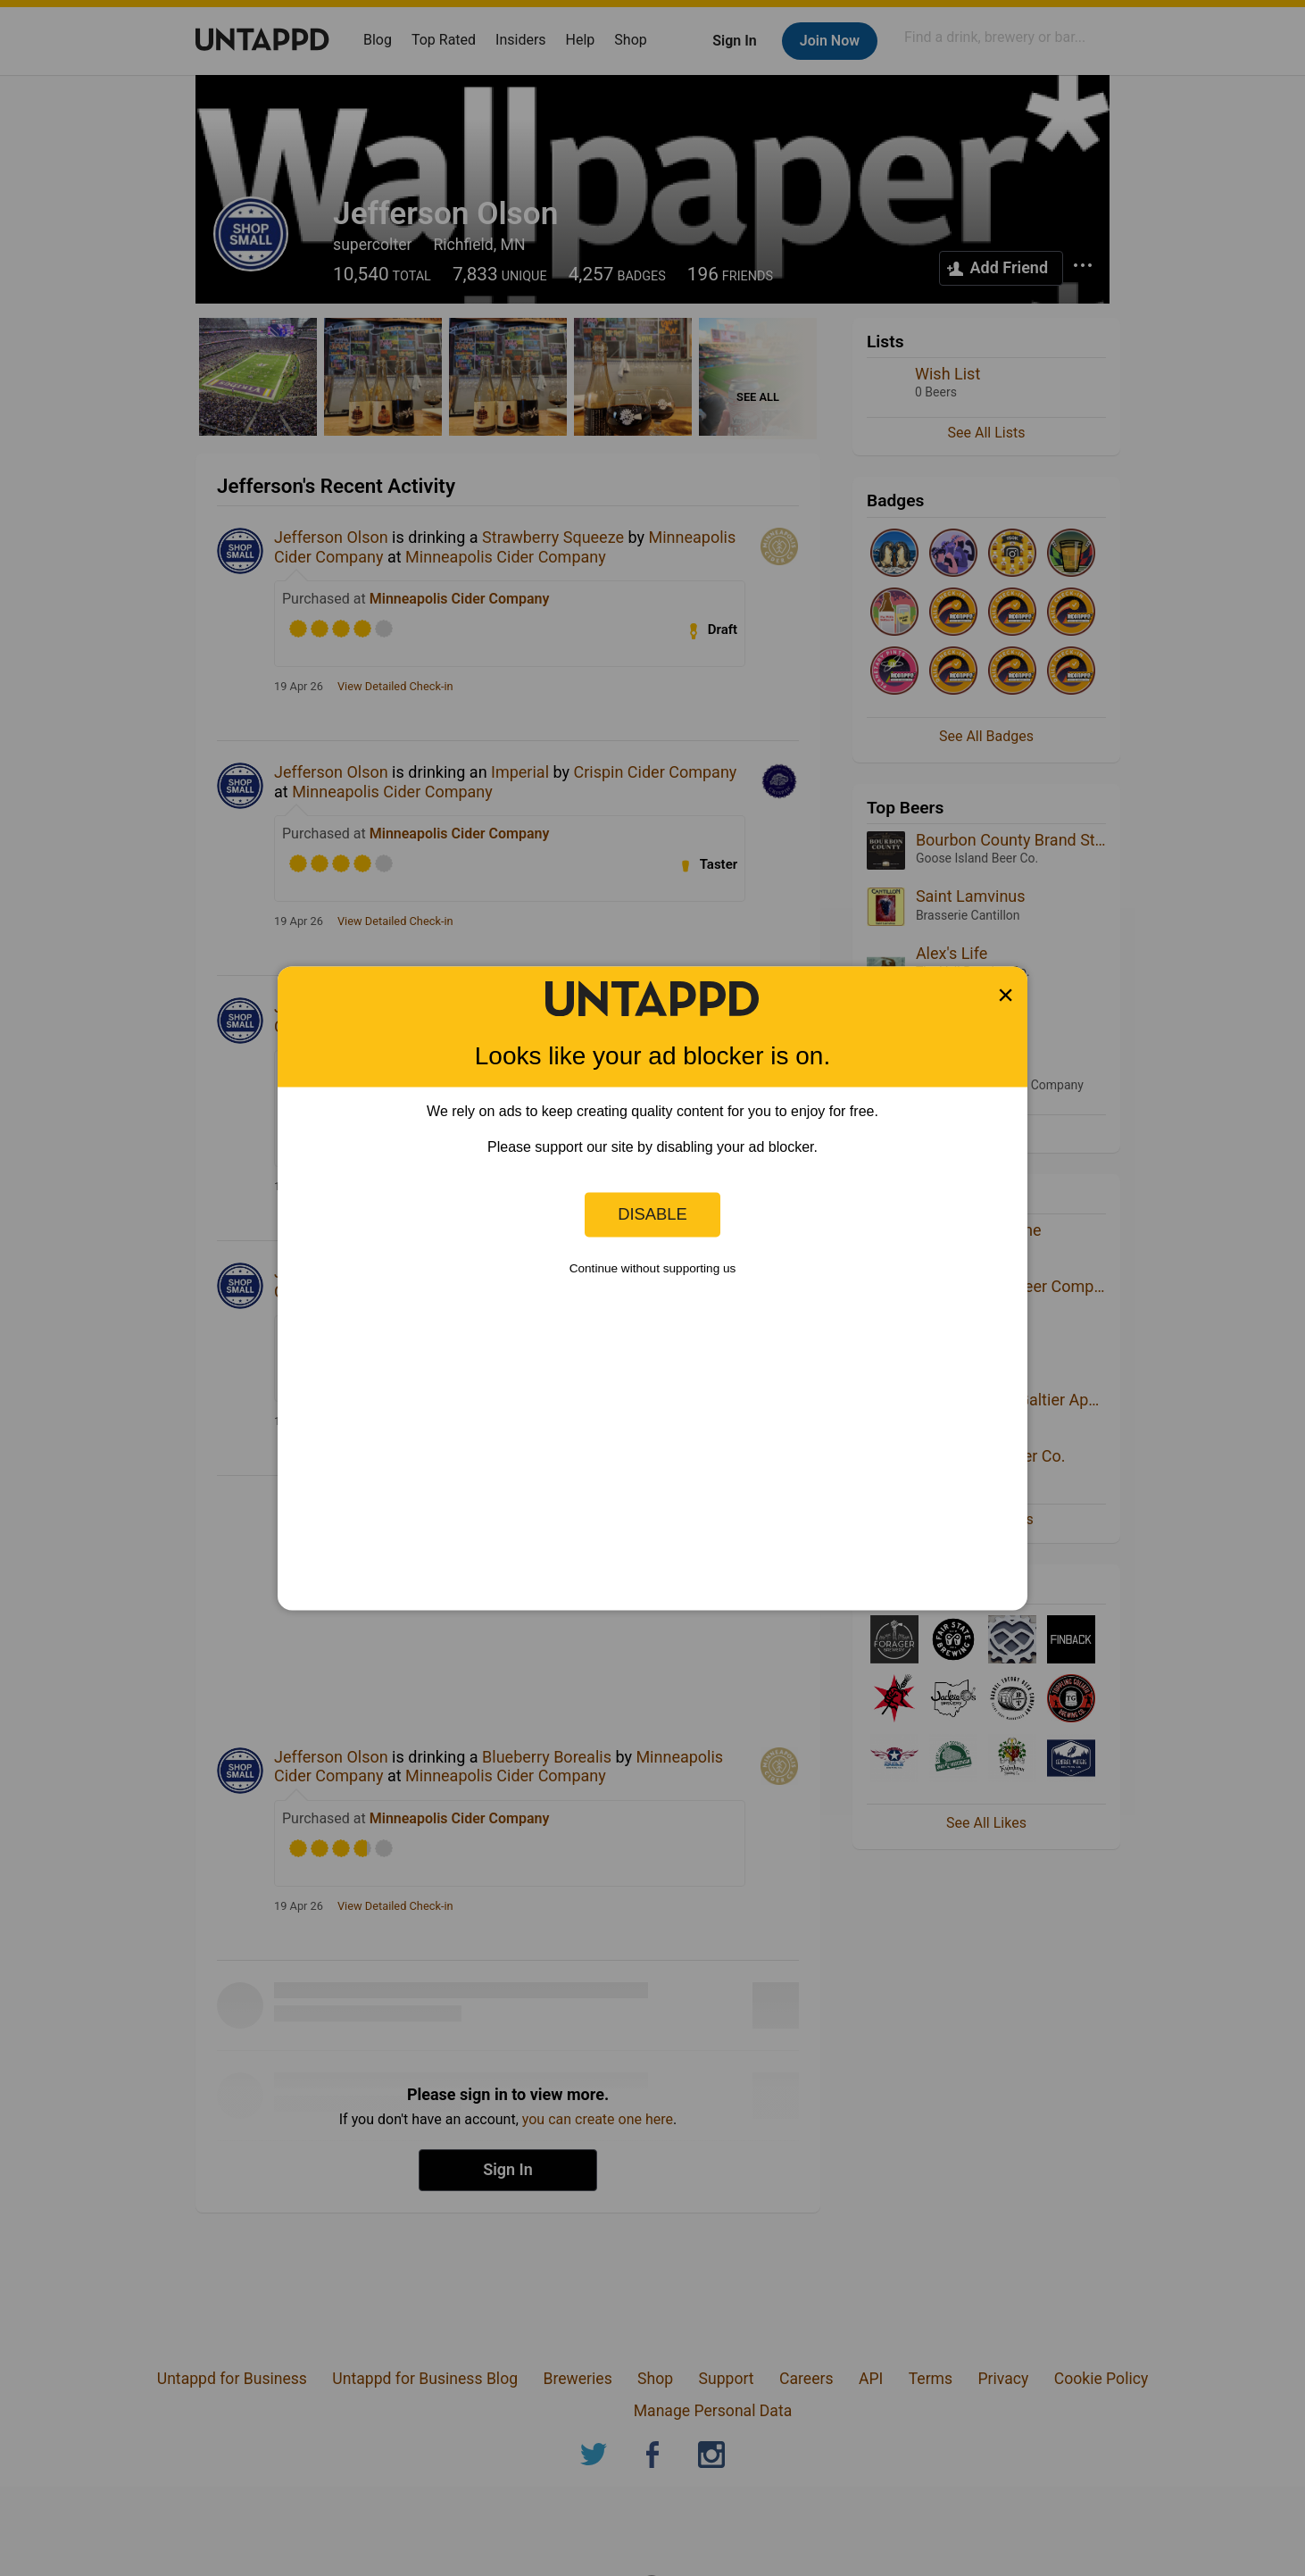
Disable (652, 1214)
